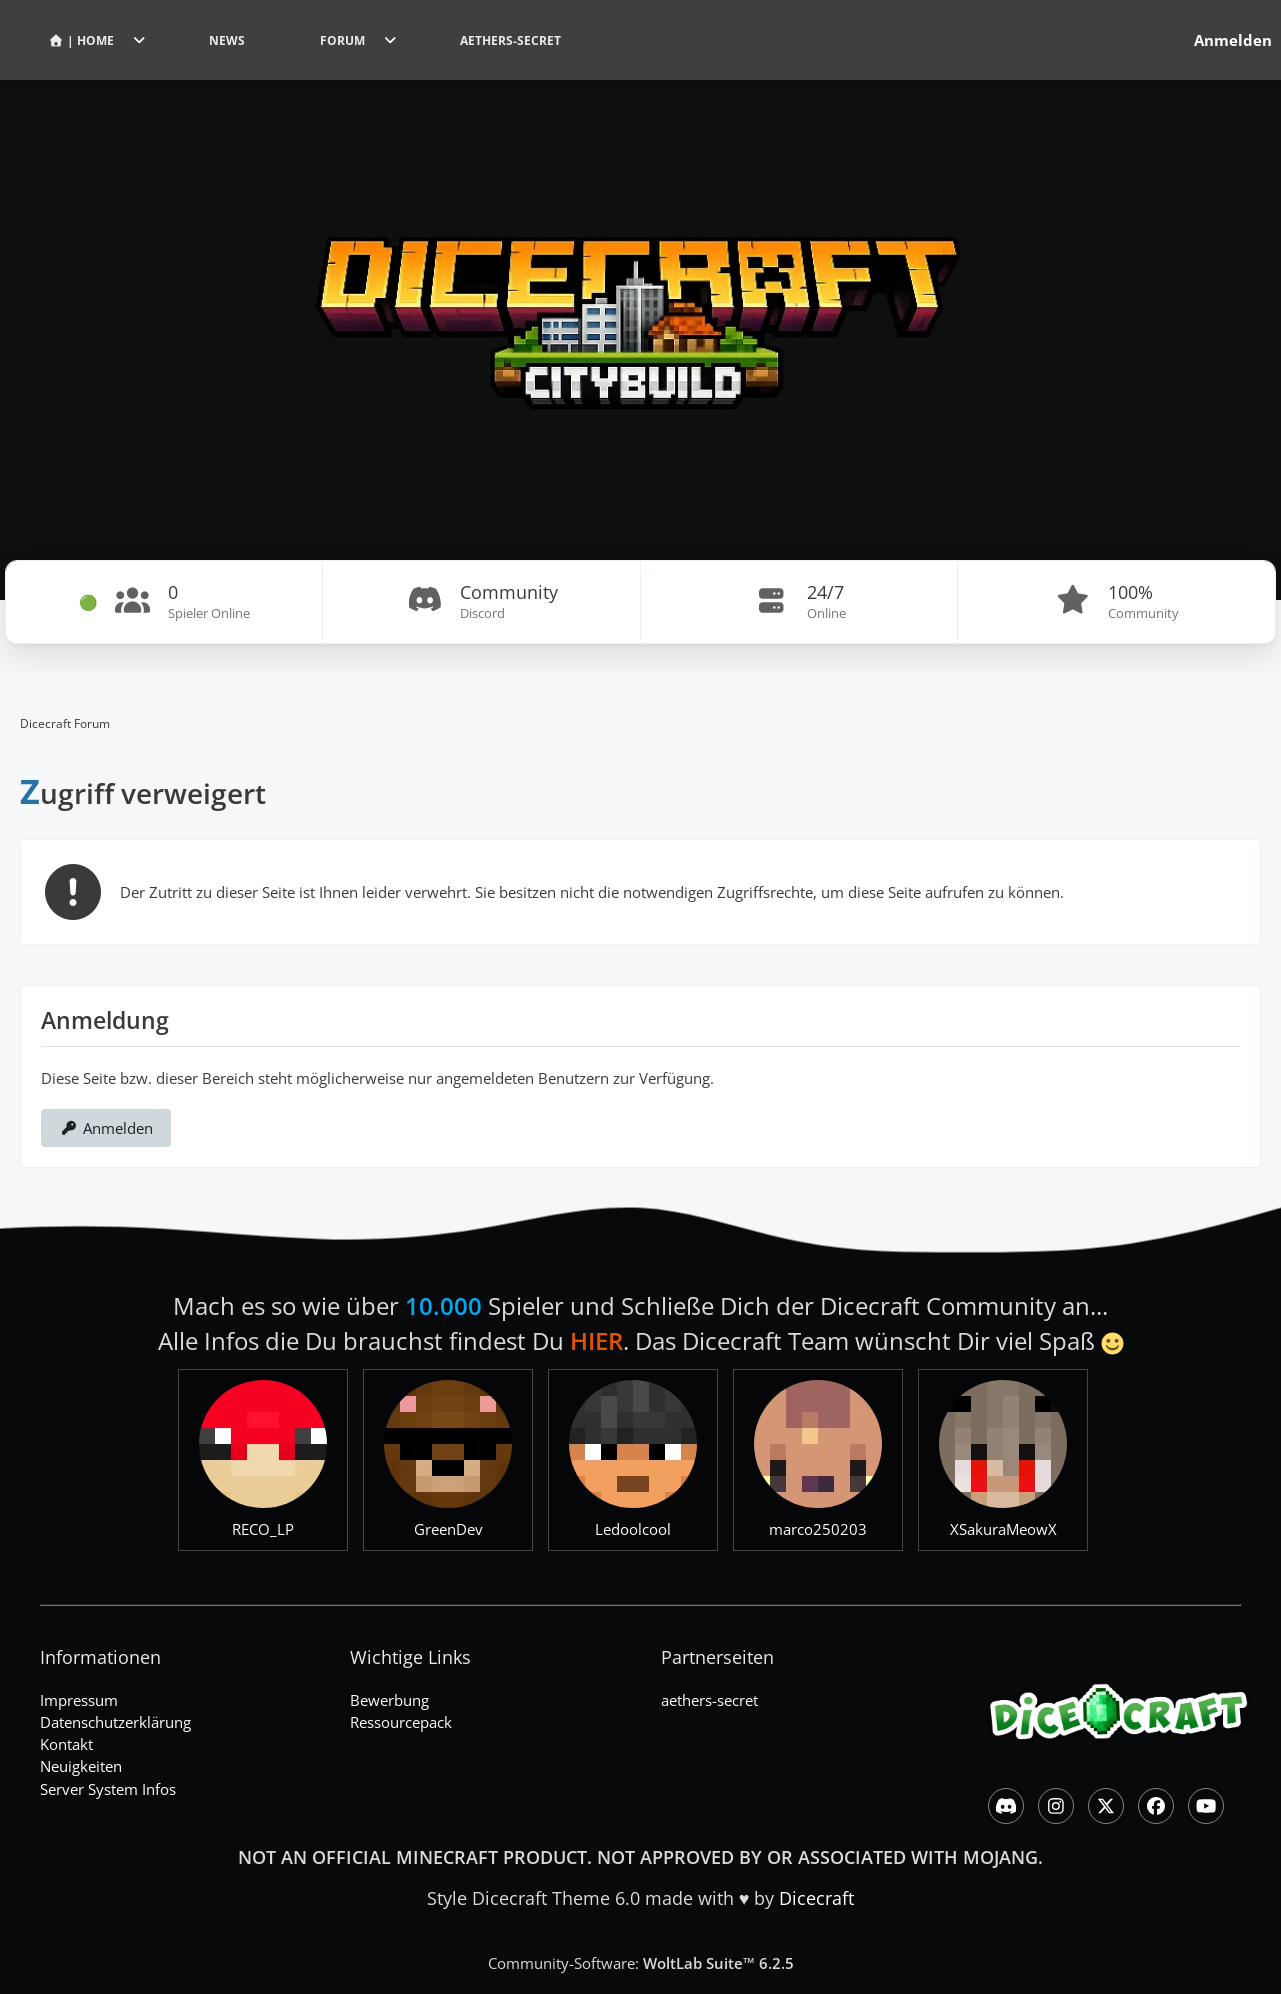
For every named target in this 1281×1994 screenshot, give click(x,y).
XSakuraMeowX (1003, 1529)
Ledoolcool (633, 1529)
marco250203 (818, 1529)
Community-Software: (641, 1963)
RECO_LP (263, 1529)
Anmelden (106, 1128)
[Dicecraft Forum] (640, 300)
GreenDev (448, 1529)
